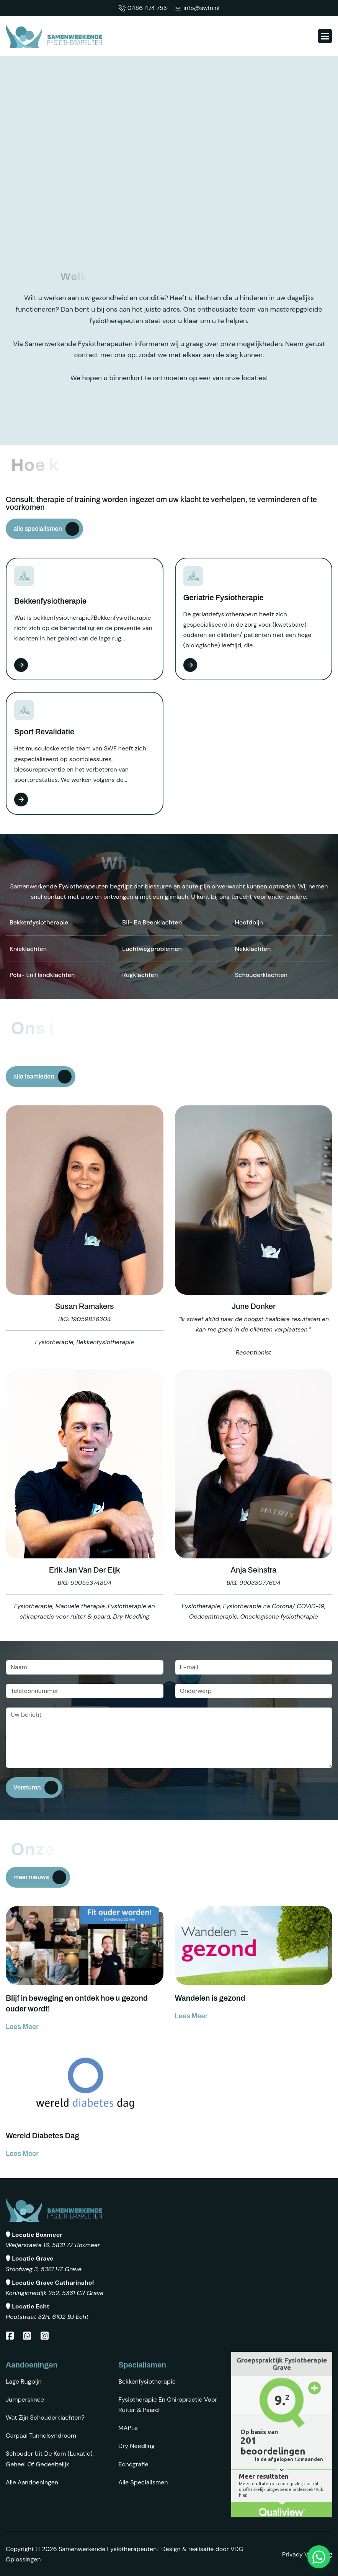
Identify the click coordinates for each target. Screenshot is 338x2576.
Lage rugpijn (24, 2381)
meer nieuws (31, 1877)
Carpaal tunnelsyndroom (41, 2436)
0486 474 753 (143, 8)
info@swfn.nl (197, 8)
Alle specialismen (143, 2482)
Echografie (133, 2464)
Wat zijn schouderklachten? (45, 2417)
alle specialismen (37, 528)
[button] (325, 36)
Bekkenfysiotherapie (147, 2381)
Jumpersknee (25, 2399)
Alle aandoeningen (32, 2482)
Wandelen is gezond (210, 1998)
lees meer (22, 2027)
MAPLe (128, 2428)
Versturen (27, 1787)
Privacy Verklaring (307, 2554)
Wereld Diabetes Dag (42, 2135)
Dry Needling (136, 2446)
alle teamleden (33, 1076)
